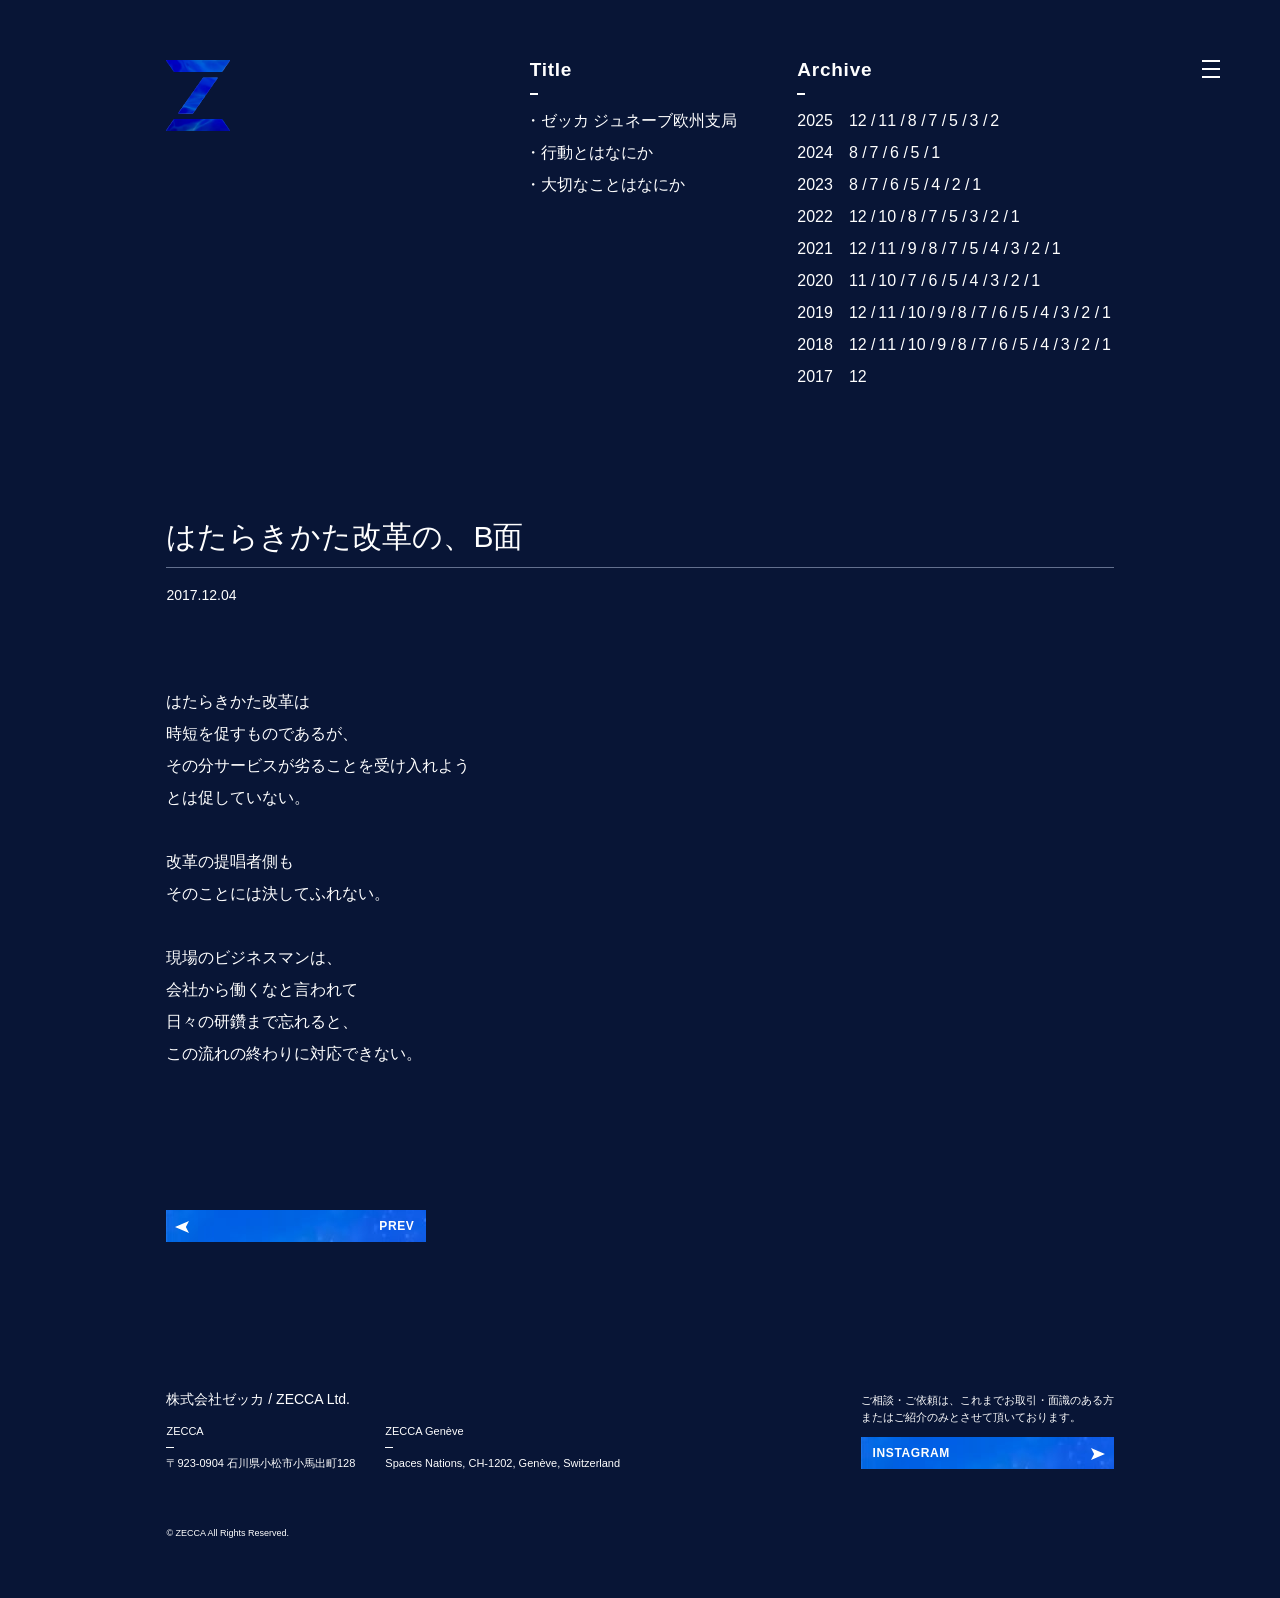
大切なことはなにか (613, 184)
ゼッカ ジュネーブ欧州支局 (639, 120)
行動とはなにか (597, 152)
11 (887, 120)
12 (858, 120)
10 (887, 216)
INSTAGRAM (911, 1453)
